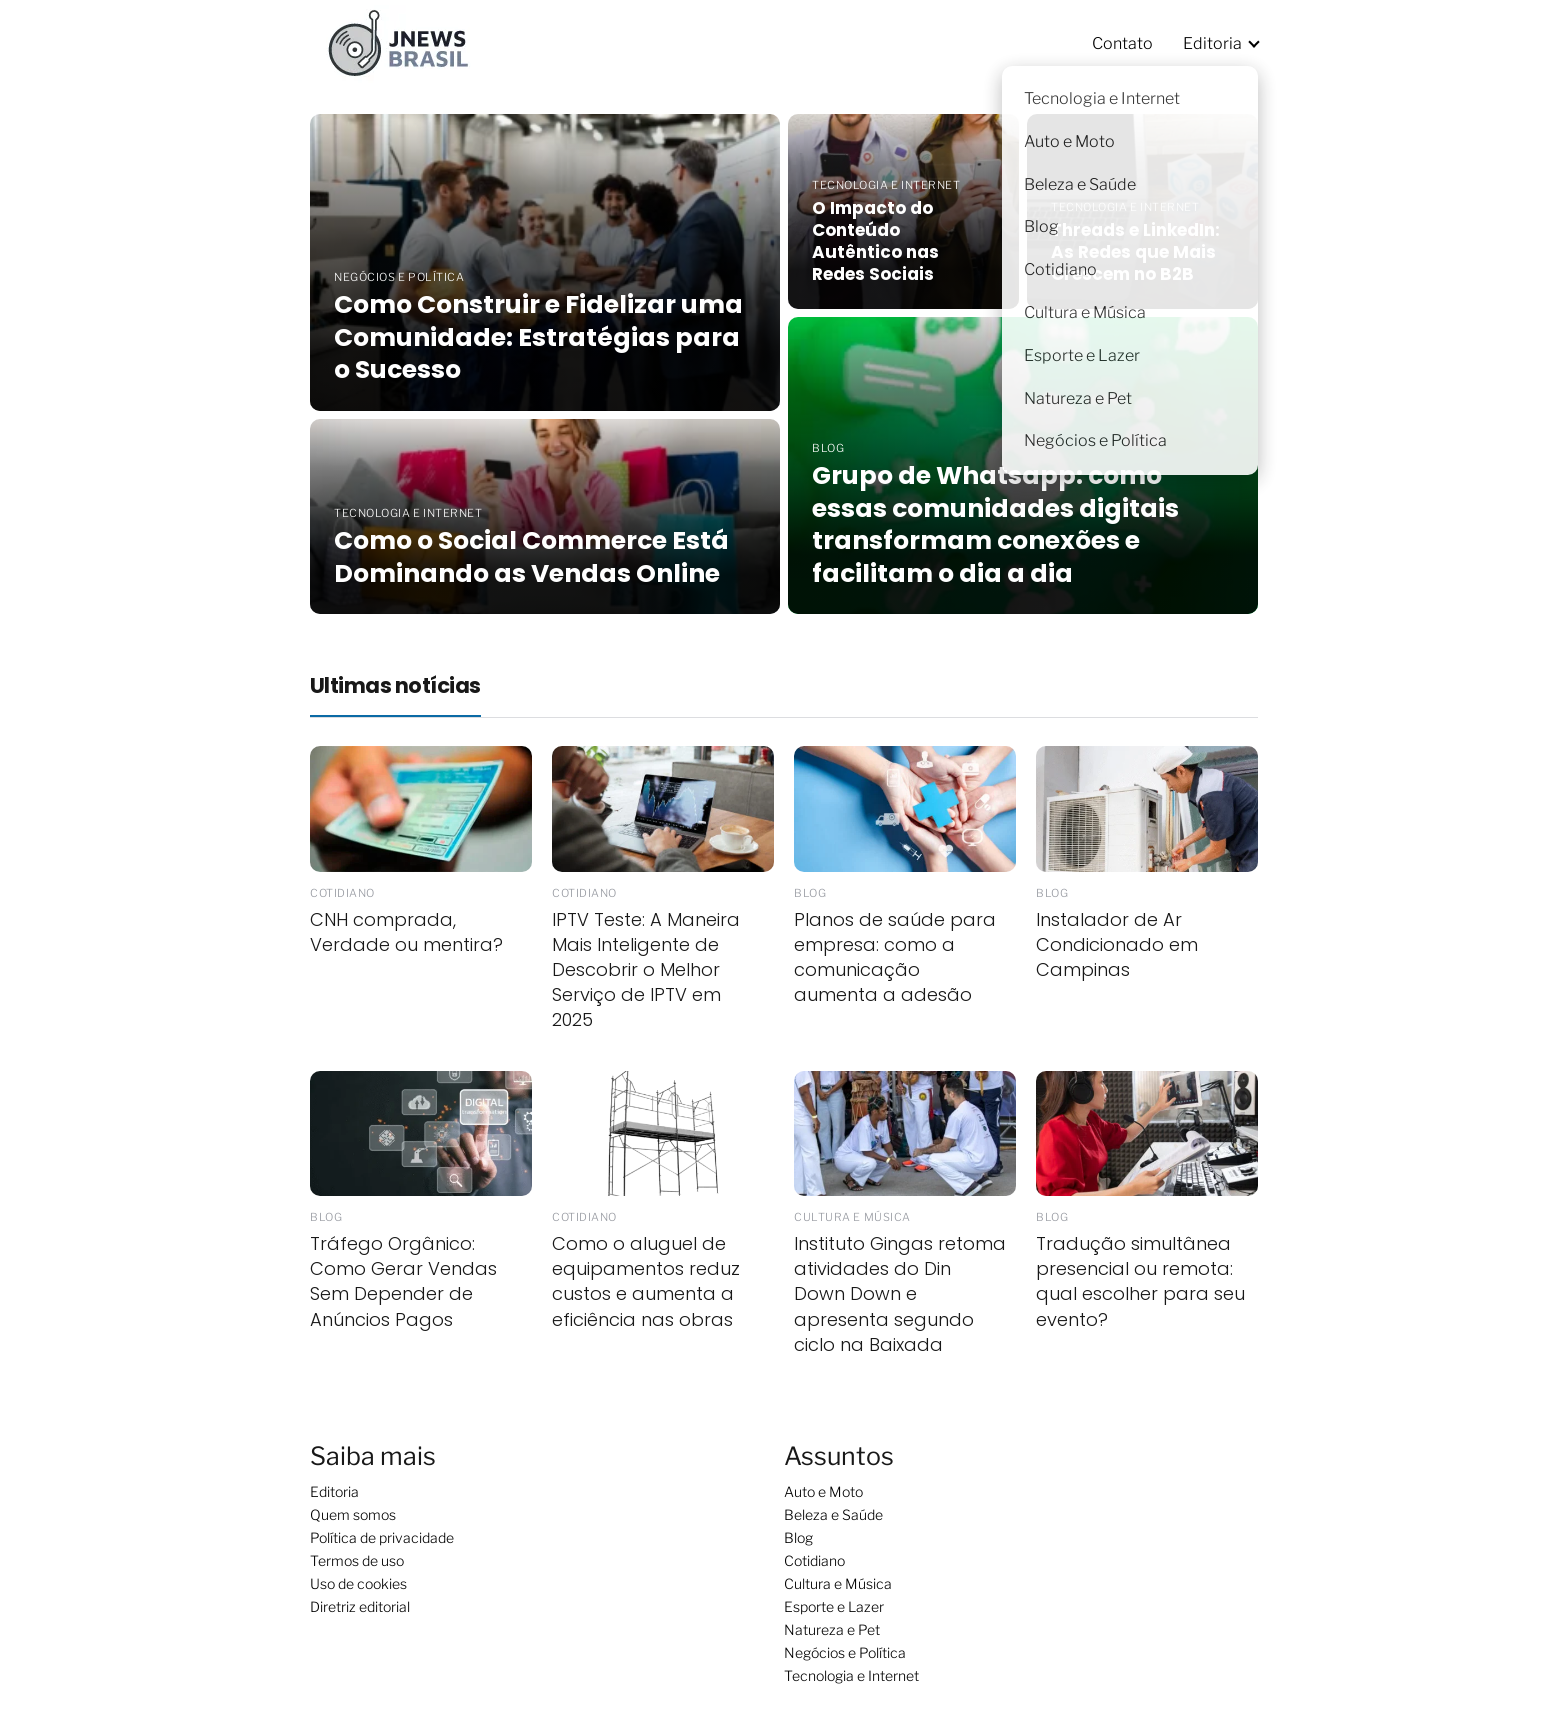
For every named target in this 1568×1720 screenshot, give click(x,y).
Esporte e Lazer (834, 1606)
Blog (798, 1537)
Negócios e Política (845, 1652)
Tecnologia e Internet (851, 1675)
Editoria (1212, 43)
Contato (1122, 43)
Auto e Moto (823, 1491)
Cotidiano (814, 1560)
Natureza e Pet (832, 1629)
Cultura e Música (838, 1583)
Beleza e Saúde (833, 1514)
